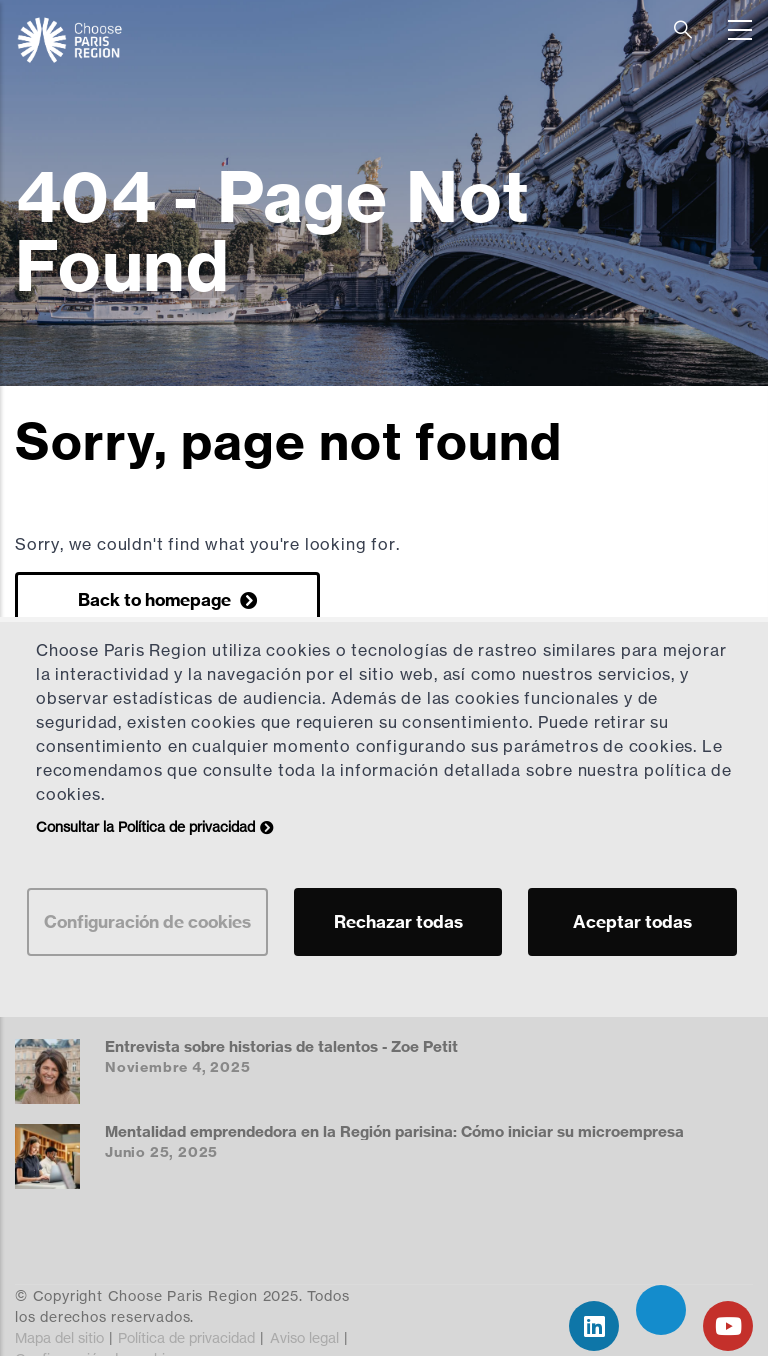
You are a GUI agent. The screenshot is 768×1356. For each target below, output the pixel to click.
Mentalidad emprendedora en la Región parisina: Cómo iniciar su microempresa (394, 1131)
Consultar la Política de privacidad (145, 826)
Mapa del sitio (59, 1337)
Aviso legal (304, 1337)
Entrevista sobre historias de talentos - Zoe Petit (281, 1046)
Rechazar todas (398, 921)
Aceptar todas (632, 921)
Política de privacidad (186, 1337)
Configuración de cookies (147, 921)
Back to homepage (156, 599)
